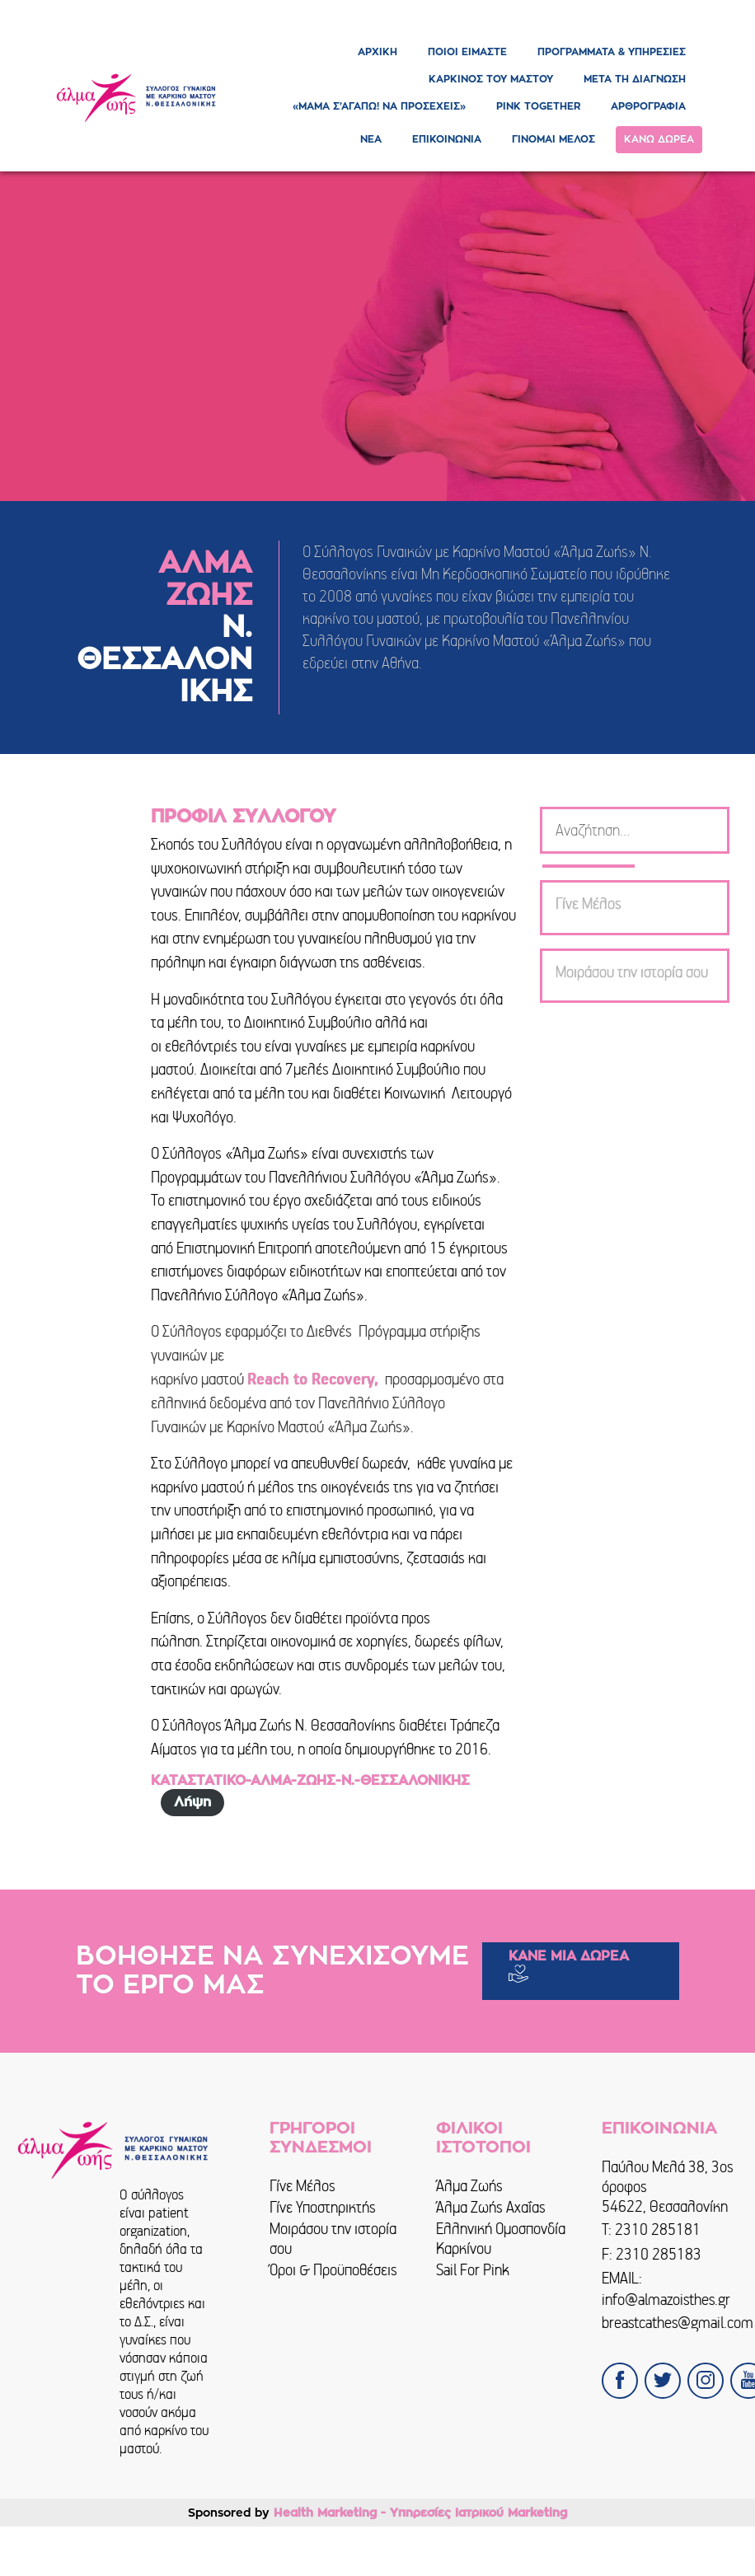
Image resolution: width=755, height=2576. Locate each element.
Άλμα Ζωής (469, 2185)
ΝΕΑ (371, 139)
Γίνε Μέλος (302, 2185)
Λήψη (192, 1802)
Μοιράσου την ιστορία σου (333, 2238)
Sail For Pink (472, 2269)
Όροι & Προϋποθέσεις (333, 2269)
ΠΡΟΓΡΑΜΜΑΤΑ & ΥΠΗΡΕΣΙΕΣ (611, 52)
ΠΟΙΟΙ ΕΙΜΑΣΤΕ (467, 52)
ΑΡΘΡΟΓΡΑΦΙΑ (648, 106)
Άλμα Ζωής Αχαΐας (491, 2207)
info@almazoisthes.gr (666, 2299)
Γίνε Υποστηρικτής (323, 2207)
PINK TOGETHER (538, 106)
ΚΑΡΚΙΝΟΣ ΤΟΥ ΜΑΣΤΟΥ (491, 79)
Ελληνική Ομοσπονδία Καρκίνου (500, 2238)
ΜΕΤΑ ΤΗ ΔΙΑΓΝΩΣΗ (635, 79)
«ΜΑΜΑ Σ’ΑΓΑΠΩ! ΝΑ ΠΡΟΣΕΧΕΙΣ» (379, 106)
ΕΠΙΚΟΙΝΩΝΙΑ (446, 139)
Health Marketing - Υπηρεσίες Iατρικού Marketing (420, 2512)
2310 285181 (658, 2229)
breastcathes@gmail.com (677, 2322)
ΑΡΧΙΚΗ (377, 52)
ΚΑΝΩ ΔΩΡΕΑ (659, 139)
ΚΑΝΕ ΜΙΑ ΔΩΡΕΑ (569, 1956)
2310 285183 (658, 2254)
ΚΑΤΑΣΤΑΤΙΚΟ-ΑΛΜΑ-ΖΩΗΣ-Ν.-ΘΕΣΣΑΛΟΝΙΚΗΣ (310, 1780)
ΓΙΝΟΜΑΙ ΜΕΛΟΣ (553, 139)
